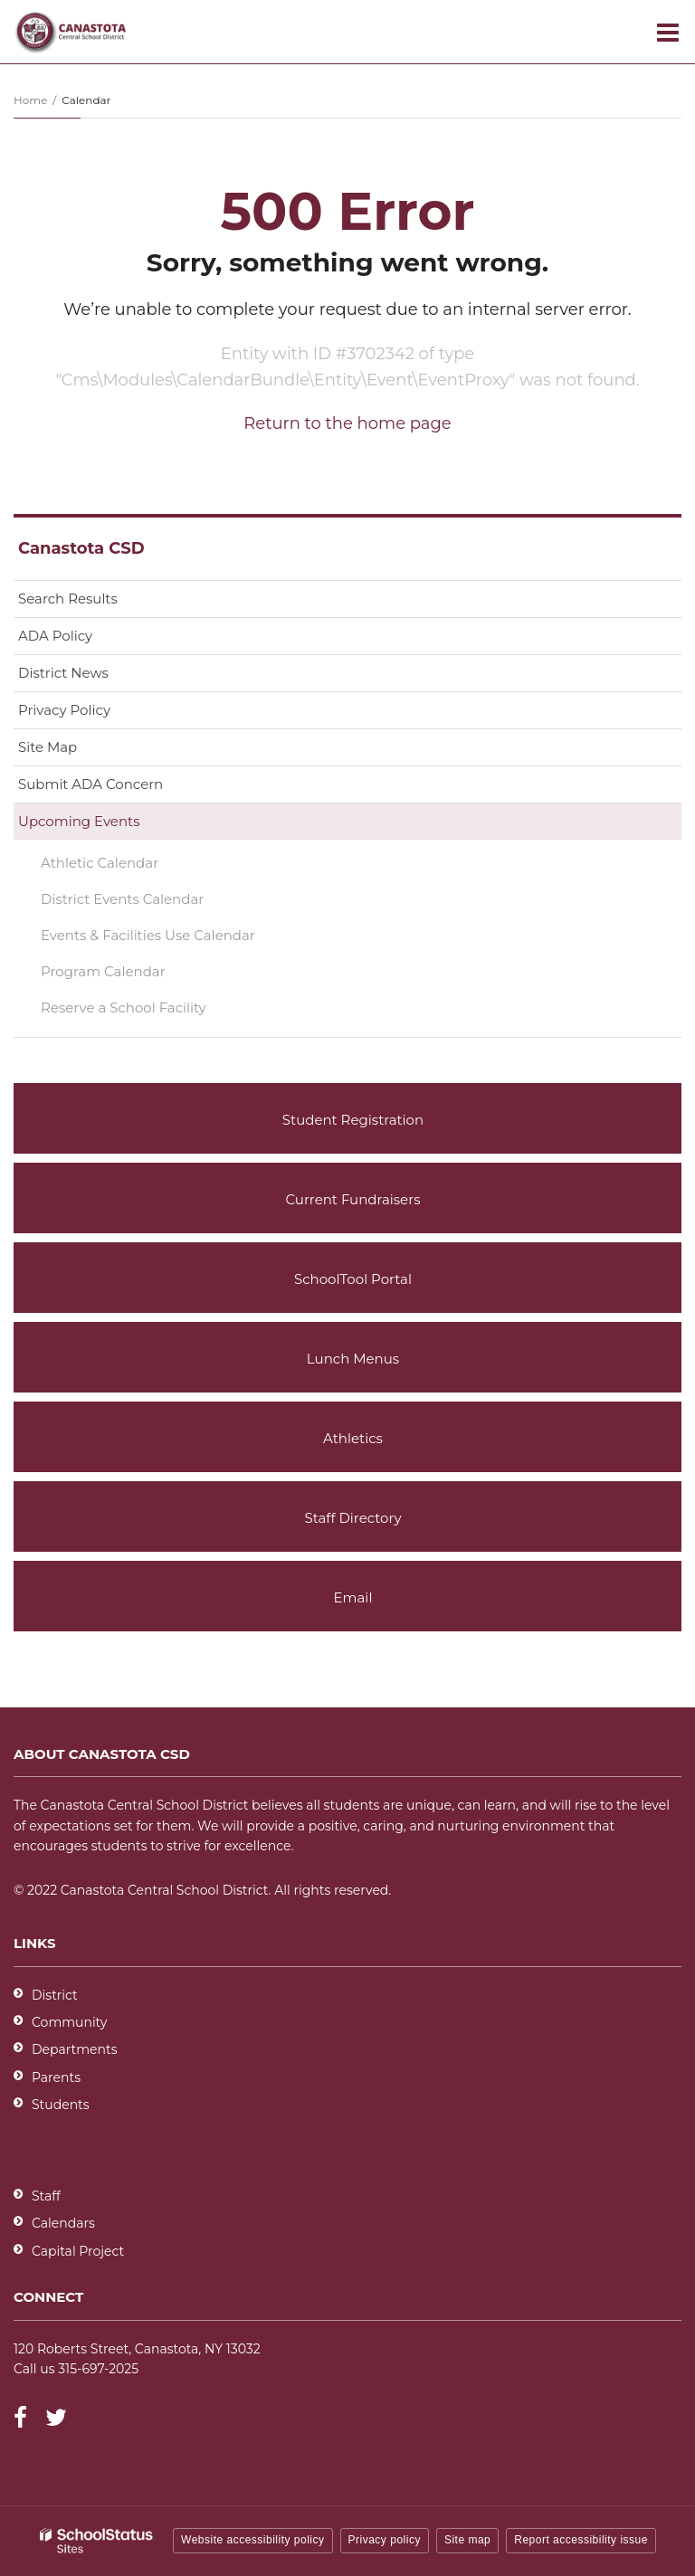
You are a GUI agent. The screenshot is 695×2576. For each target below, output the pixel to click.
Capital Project (78, 2251)
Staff (46, 2196)
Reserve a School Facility (123, 1007)
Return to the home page (347, 423)
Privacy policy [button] (384, 2539)
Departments (75, 2049)
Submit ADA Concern (90, 784)
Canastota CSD (81, 548)
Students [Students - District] (61, 2104)
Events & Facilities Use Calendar (177, 939)
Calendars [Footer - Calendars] (63, 2223)
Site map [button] (467, 2539)
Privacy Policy (64, 709)
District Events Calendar (122, 899)
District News (63, 672)
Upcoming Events (78, 821)
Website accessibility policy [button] (253, 2539)
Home (30, 100)
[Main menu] (668, 31)
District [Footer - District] (55, 1995)
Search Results (68, 598)
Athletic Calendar (128, 866)
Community (69, 2022)
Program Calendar (132, 975)
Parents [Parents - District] (56, 2077)
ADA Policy (55, 635)
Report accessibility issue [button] (581, 2539)
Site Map (47, 747)
